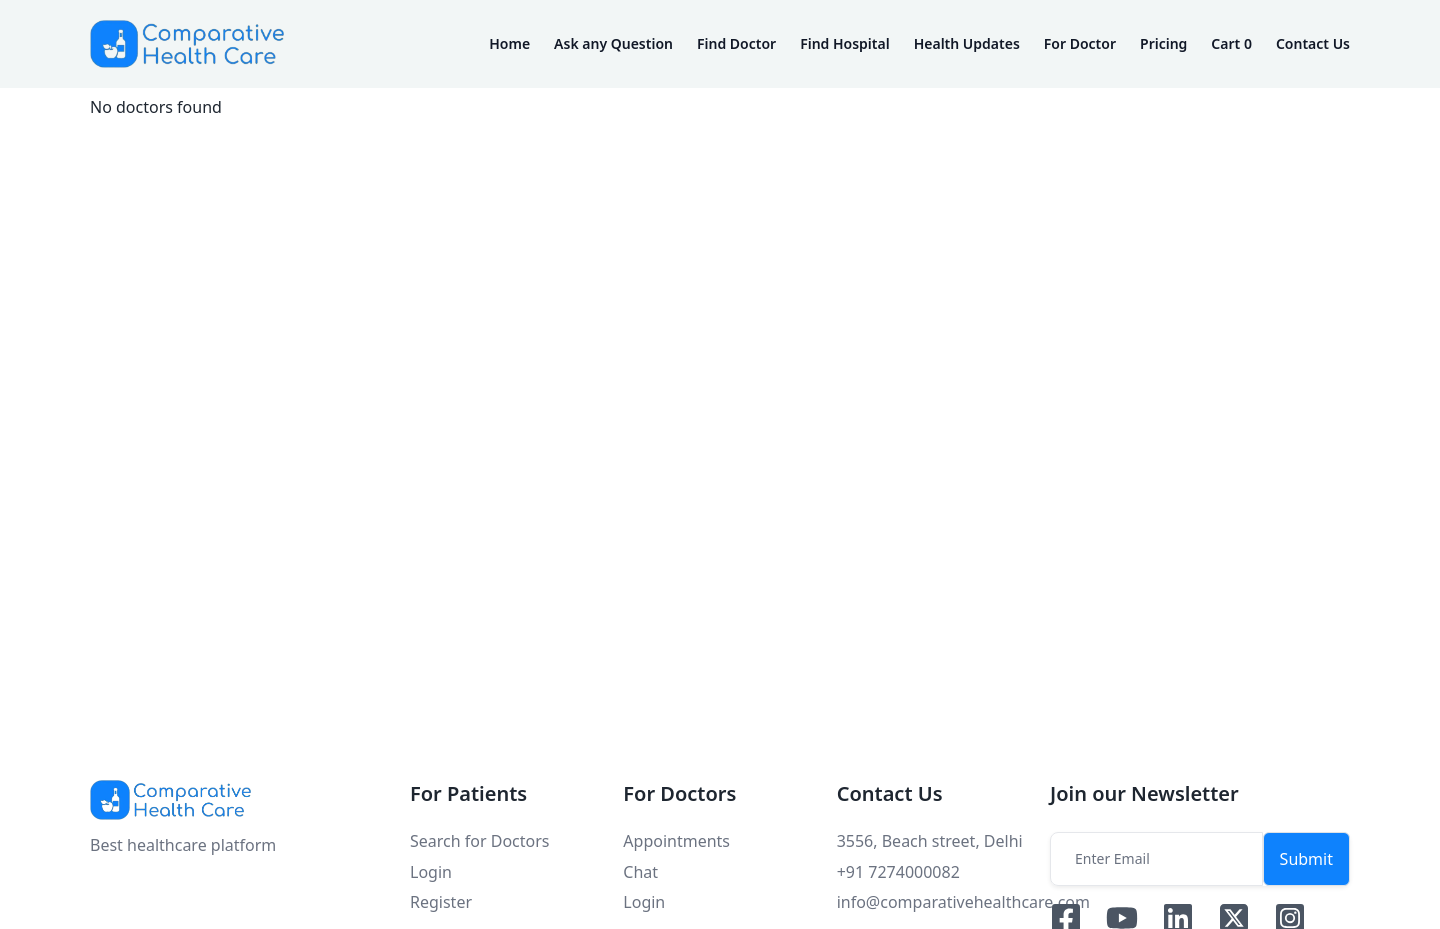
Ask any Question (613, 43)
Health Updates (967, 43)
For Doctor (1080, 43)
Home (509, 43)
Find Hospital (845, 43)
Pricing (1163, 43)
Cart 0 (1231, 43)
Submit (1306, 859)
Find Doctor (736, 43)
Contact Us (1313, 43)
